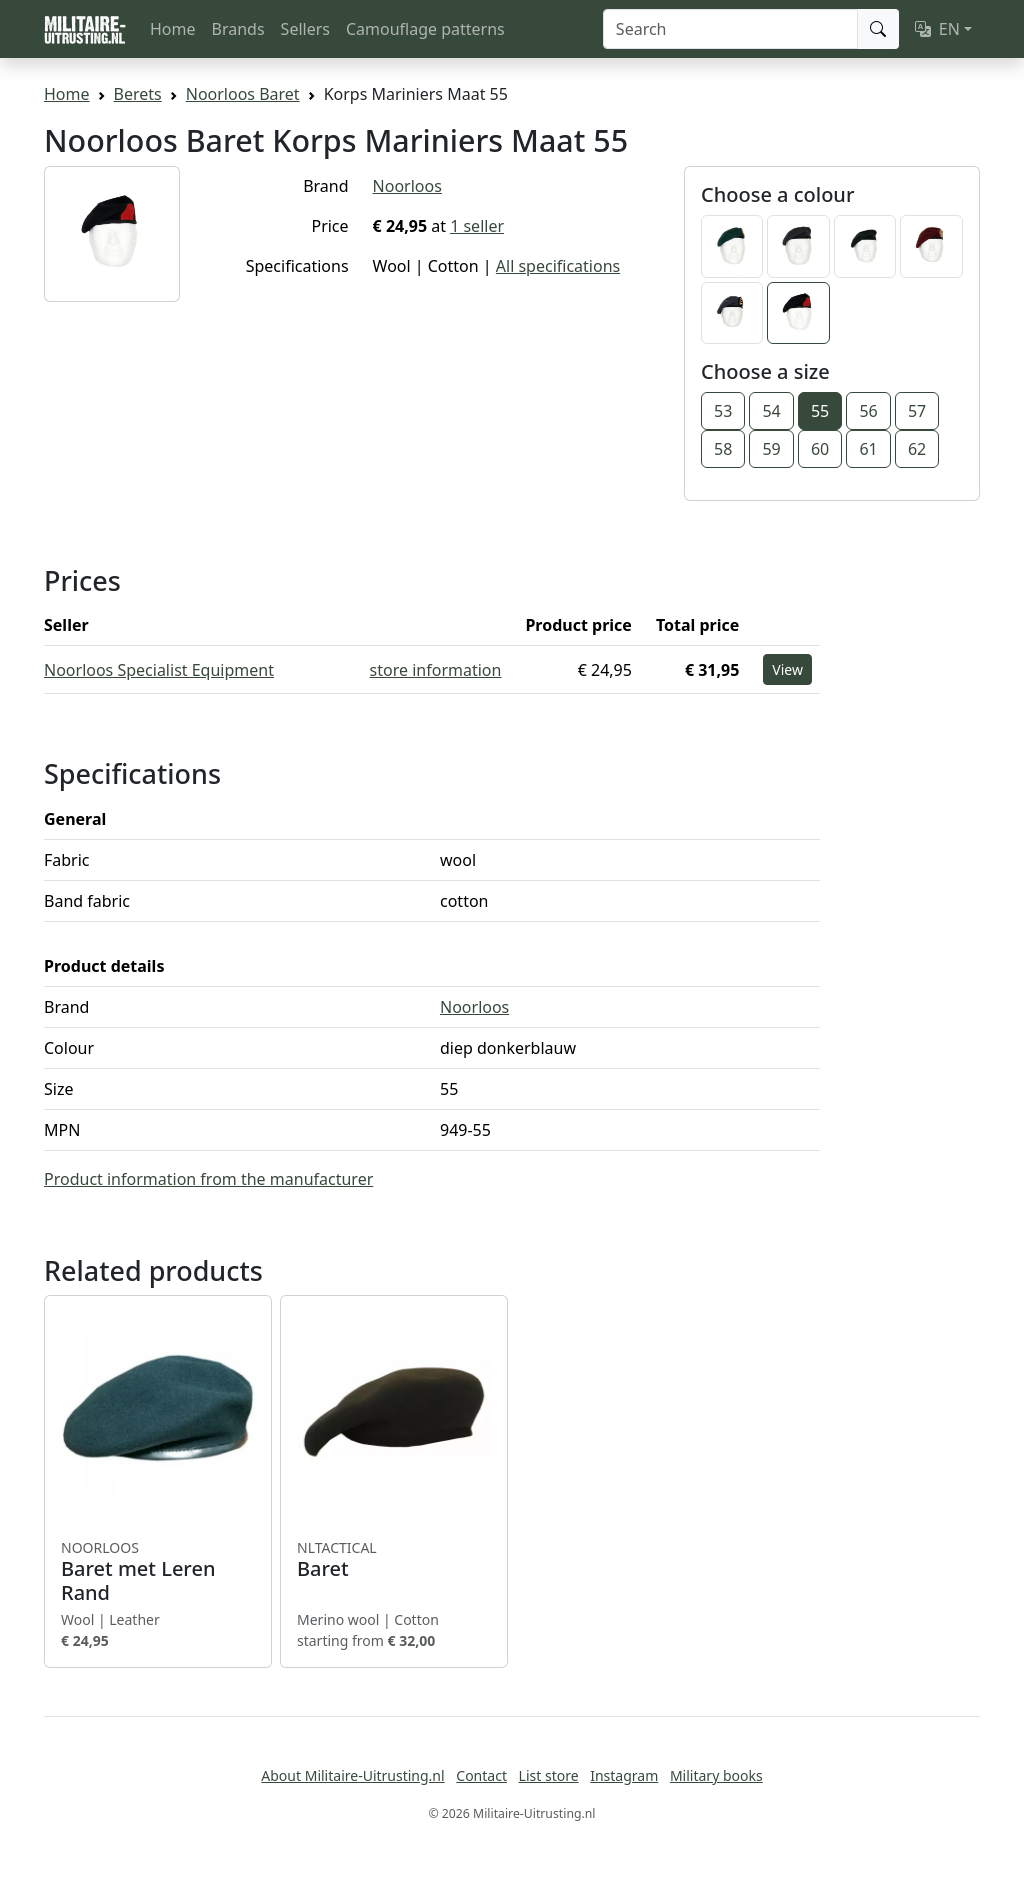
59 (771, 449)
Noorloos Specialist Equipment (159, 670)
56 (868, 411)
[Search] (730, 29)
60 (820, 449)
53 (723, 411)
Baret (394, 1560)
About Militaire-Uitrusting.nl (352, 1775)
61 (868, 449)
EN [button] (937, 29)
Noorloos (407, 186)
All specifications (558, 266)
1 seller (477, 226)
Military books (716, 1775)
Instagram (624, 1775)
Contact (481, 1775)
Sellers (305, 29)
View (787, 669)
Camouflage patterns (425, 29)
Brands (238, 29)
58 (723, 449)
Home (173, 29)
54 (771, 411)
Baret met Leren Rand (158, 1572)
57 (917, 411)
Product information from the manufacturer (208, 1179)
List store (549, 1775)
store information (436, 670)
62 (917, 449)
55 (820, 411)
